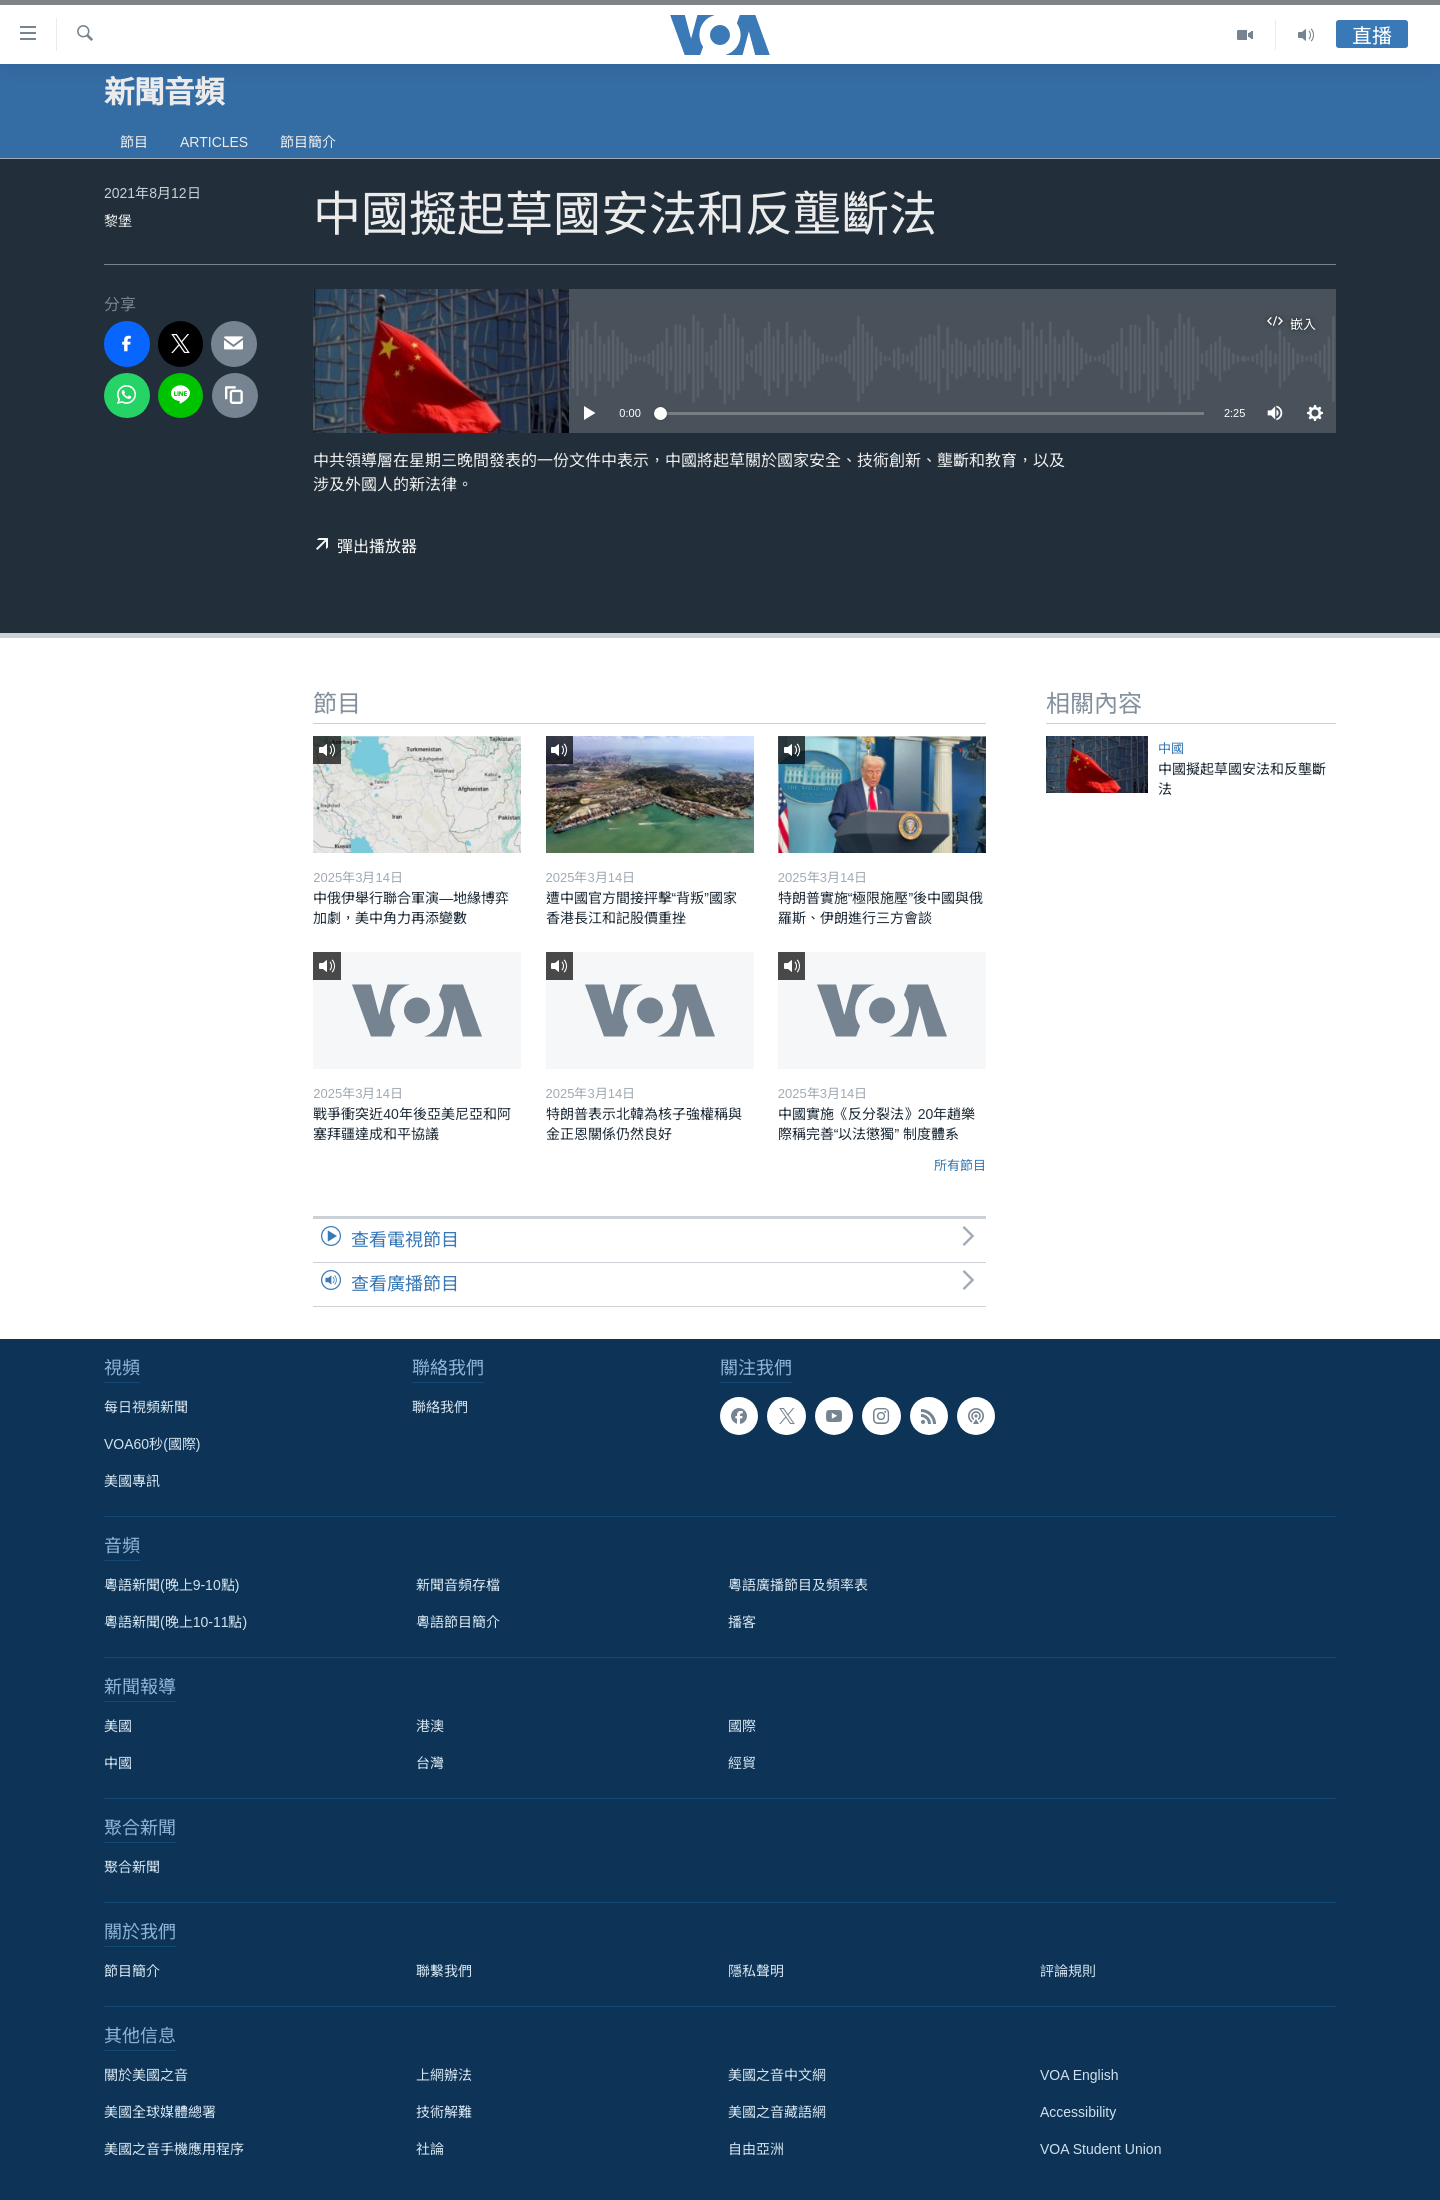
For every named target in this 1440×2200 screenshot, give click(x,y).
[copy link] (235, 396)
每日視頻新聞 (146, 1407)
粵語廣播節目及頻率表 (798, 1585)
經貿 (742, 1763)
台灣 (430, 1763)
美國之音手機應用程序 (174, 2149)
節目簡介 (308, 142)
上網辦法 (444, 2075)
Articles (214, 142)
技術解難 (444, 2112)
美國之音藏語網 (777, 2112)
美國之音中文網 (777, 2075)
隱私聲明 (756, 1971)
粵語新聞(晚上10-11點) (175, 1622)
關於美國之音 (146, 2075)
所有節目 (960, 1165)
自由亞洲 (756, 2149)
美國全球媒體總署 (160, 2112)
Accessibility (1078, 2112)
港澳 (430, 1726)
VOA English (1079, 2075)
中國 (1171, 748)
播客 (742, 1622)
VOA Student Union (1100, 2149)
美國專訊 (132, 1481)
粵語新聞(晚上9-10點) (171, 1585)
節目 (134, 142)
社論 (430, 2149)
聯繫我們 (444, 1971)
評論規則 (1068, 1971)
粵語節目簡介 (458, 1622)
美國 (118, 1726)
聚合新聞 (132, 1867)
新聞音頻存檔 (458, 1585)
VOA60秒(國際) (152, 1444)
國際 (742, 1726)
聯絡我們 (440, 1407)
